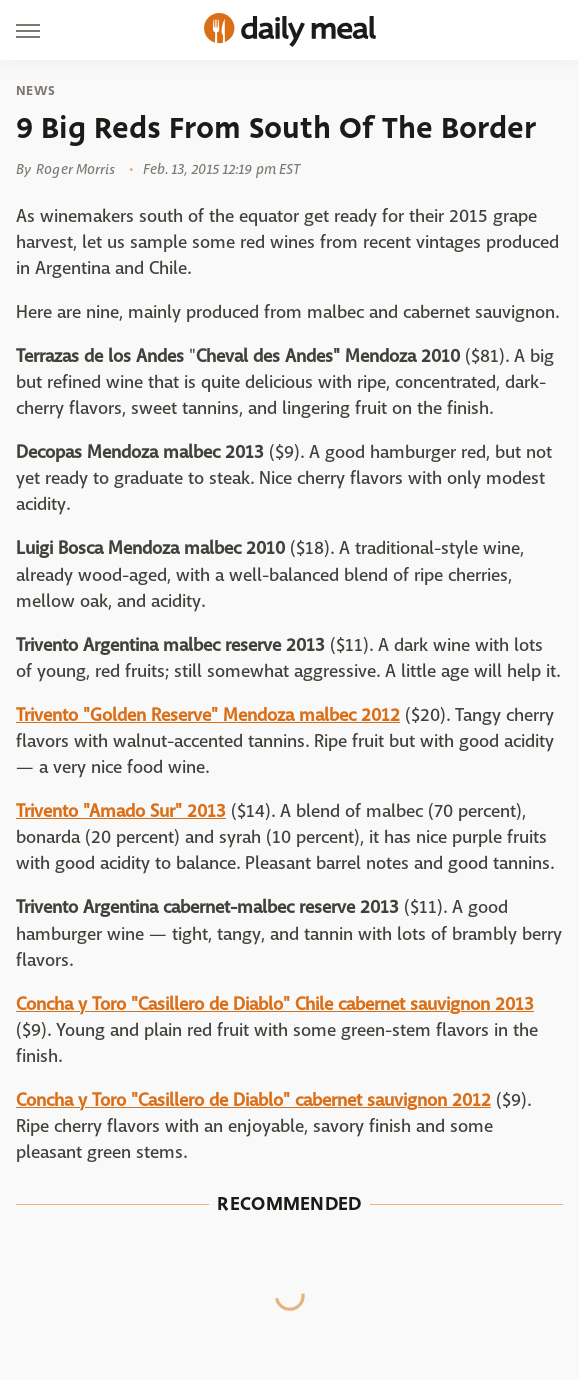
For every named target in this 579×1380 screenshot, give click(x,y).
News (35, 91)
